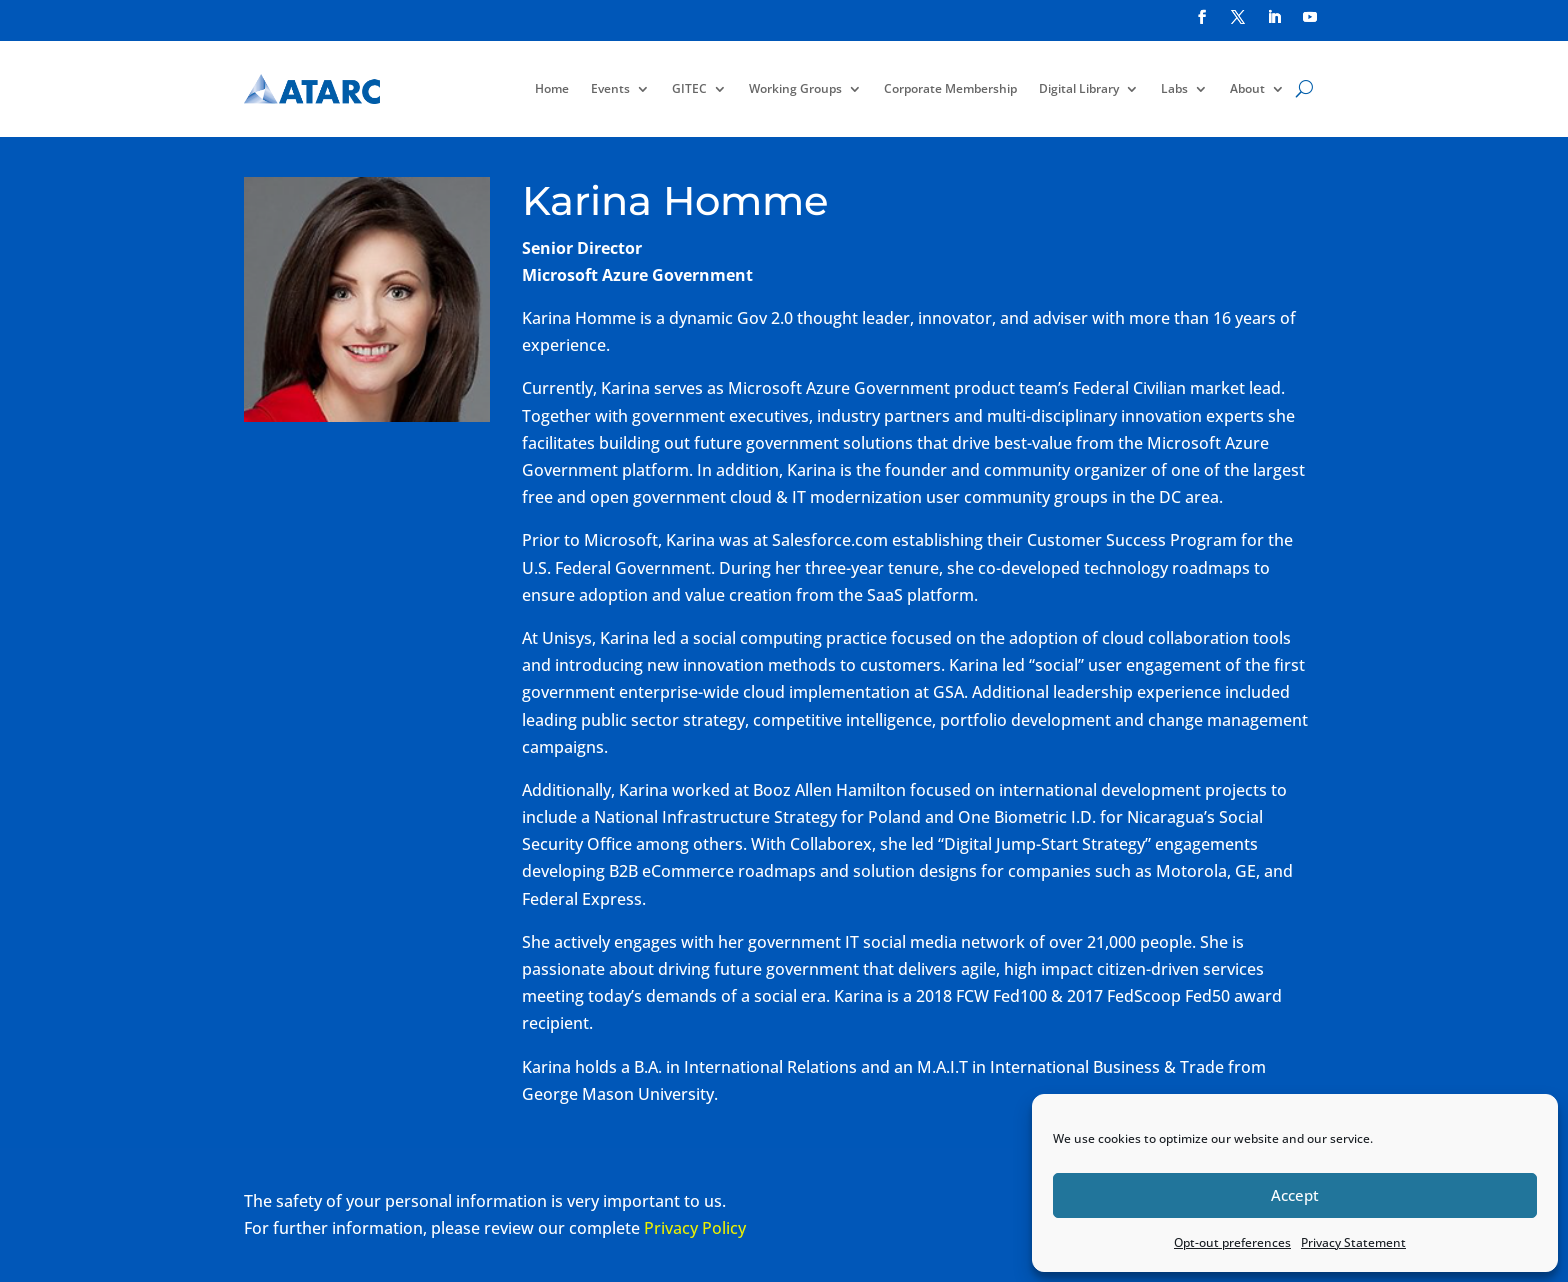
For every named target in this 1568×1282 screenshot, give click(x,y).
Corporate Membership (950, 88)
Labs (1174, 88)
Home (552, 88)
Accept (1295, 1195)
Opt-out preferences (1232, 1242)
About (1247, 88)
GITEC (689, 88)
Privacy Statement (1353, 1242)
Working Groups (795, 88)
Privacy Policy (695, 1228)
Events (610, 88)
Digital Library (1079, 88)
